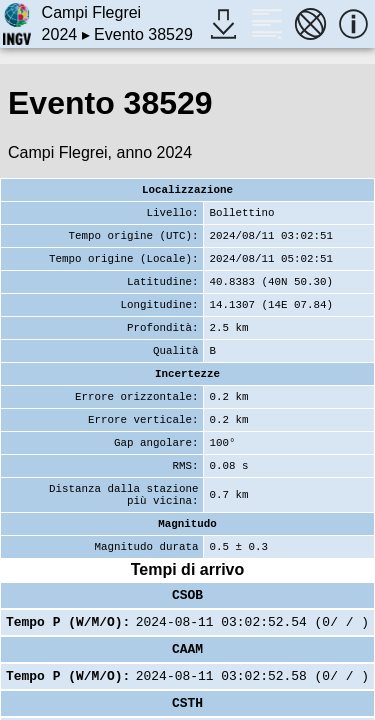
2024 (60, 34)
